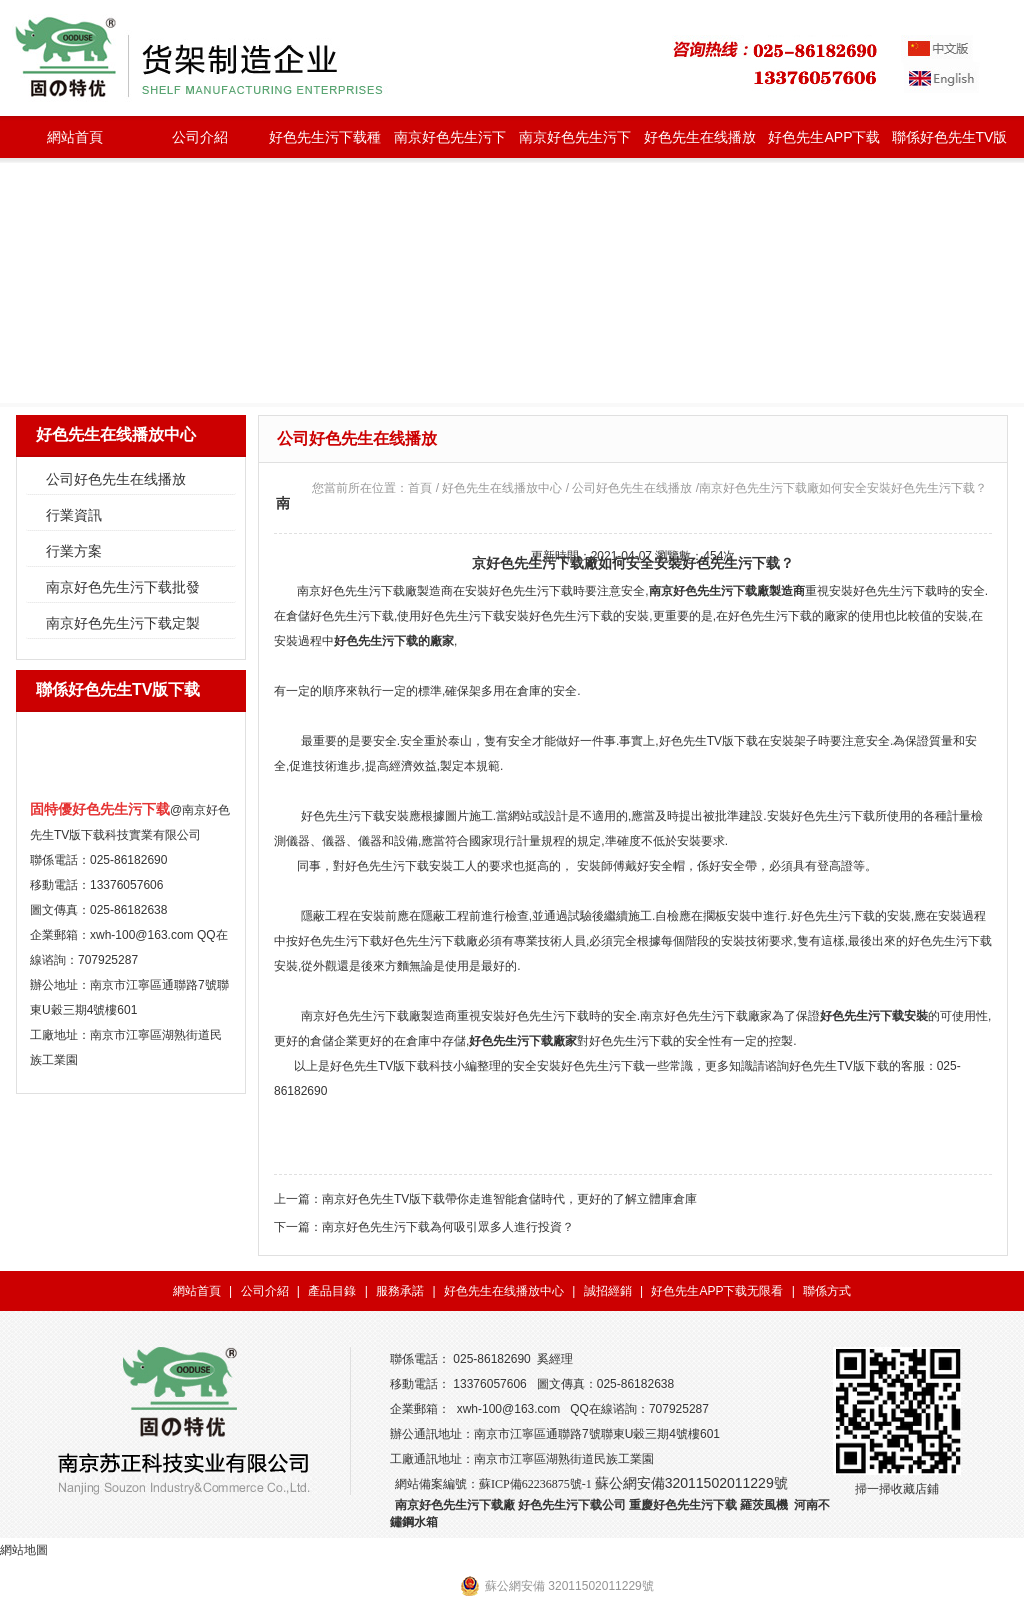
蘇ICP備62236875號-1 (535, 1484)
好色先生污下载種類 (325, 143)
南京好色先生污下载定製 (575, 143)
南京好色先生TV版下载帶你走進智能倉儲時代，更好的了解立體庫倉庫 (509, 1199)
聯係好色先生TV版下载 (950, 143)
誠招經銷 (608, 1291)
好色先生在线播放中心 (700, 143)
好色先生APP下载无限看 (824, 143)
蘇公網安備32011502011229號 (691, 1483)
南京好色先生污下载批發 (450, 143)
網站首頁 (75, 137)
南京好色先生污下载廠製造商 (375, 591)
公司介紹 (200, 137)
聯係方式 (827, 1291)
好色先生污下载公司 (572, 1505)
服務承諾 (400, 1291)
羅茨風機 (764, 1505)
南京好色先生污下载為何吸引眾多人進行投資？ (448, 1227)
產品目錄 (332, 1291)
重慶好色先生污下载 (683, 1505)
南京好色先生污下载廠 (455, 1505)
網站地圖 (24, 1550)
